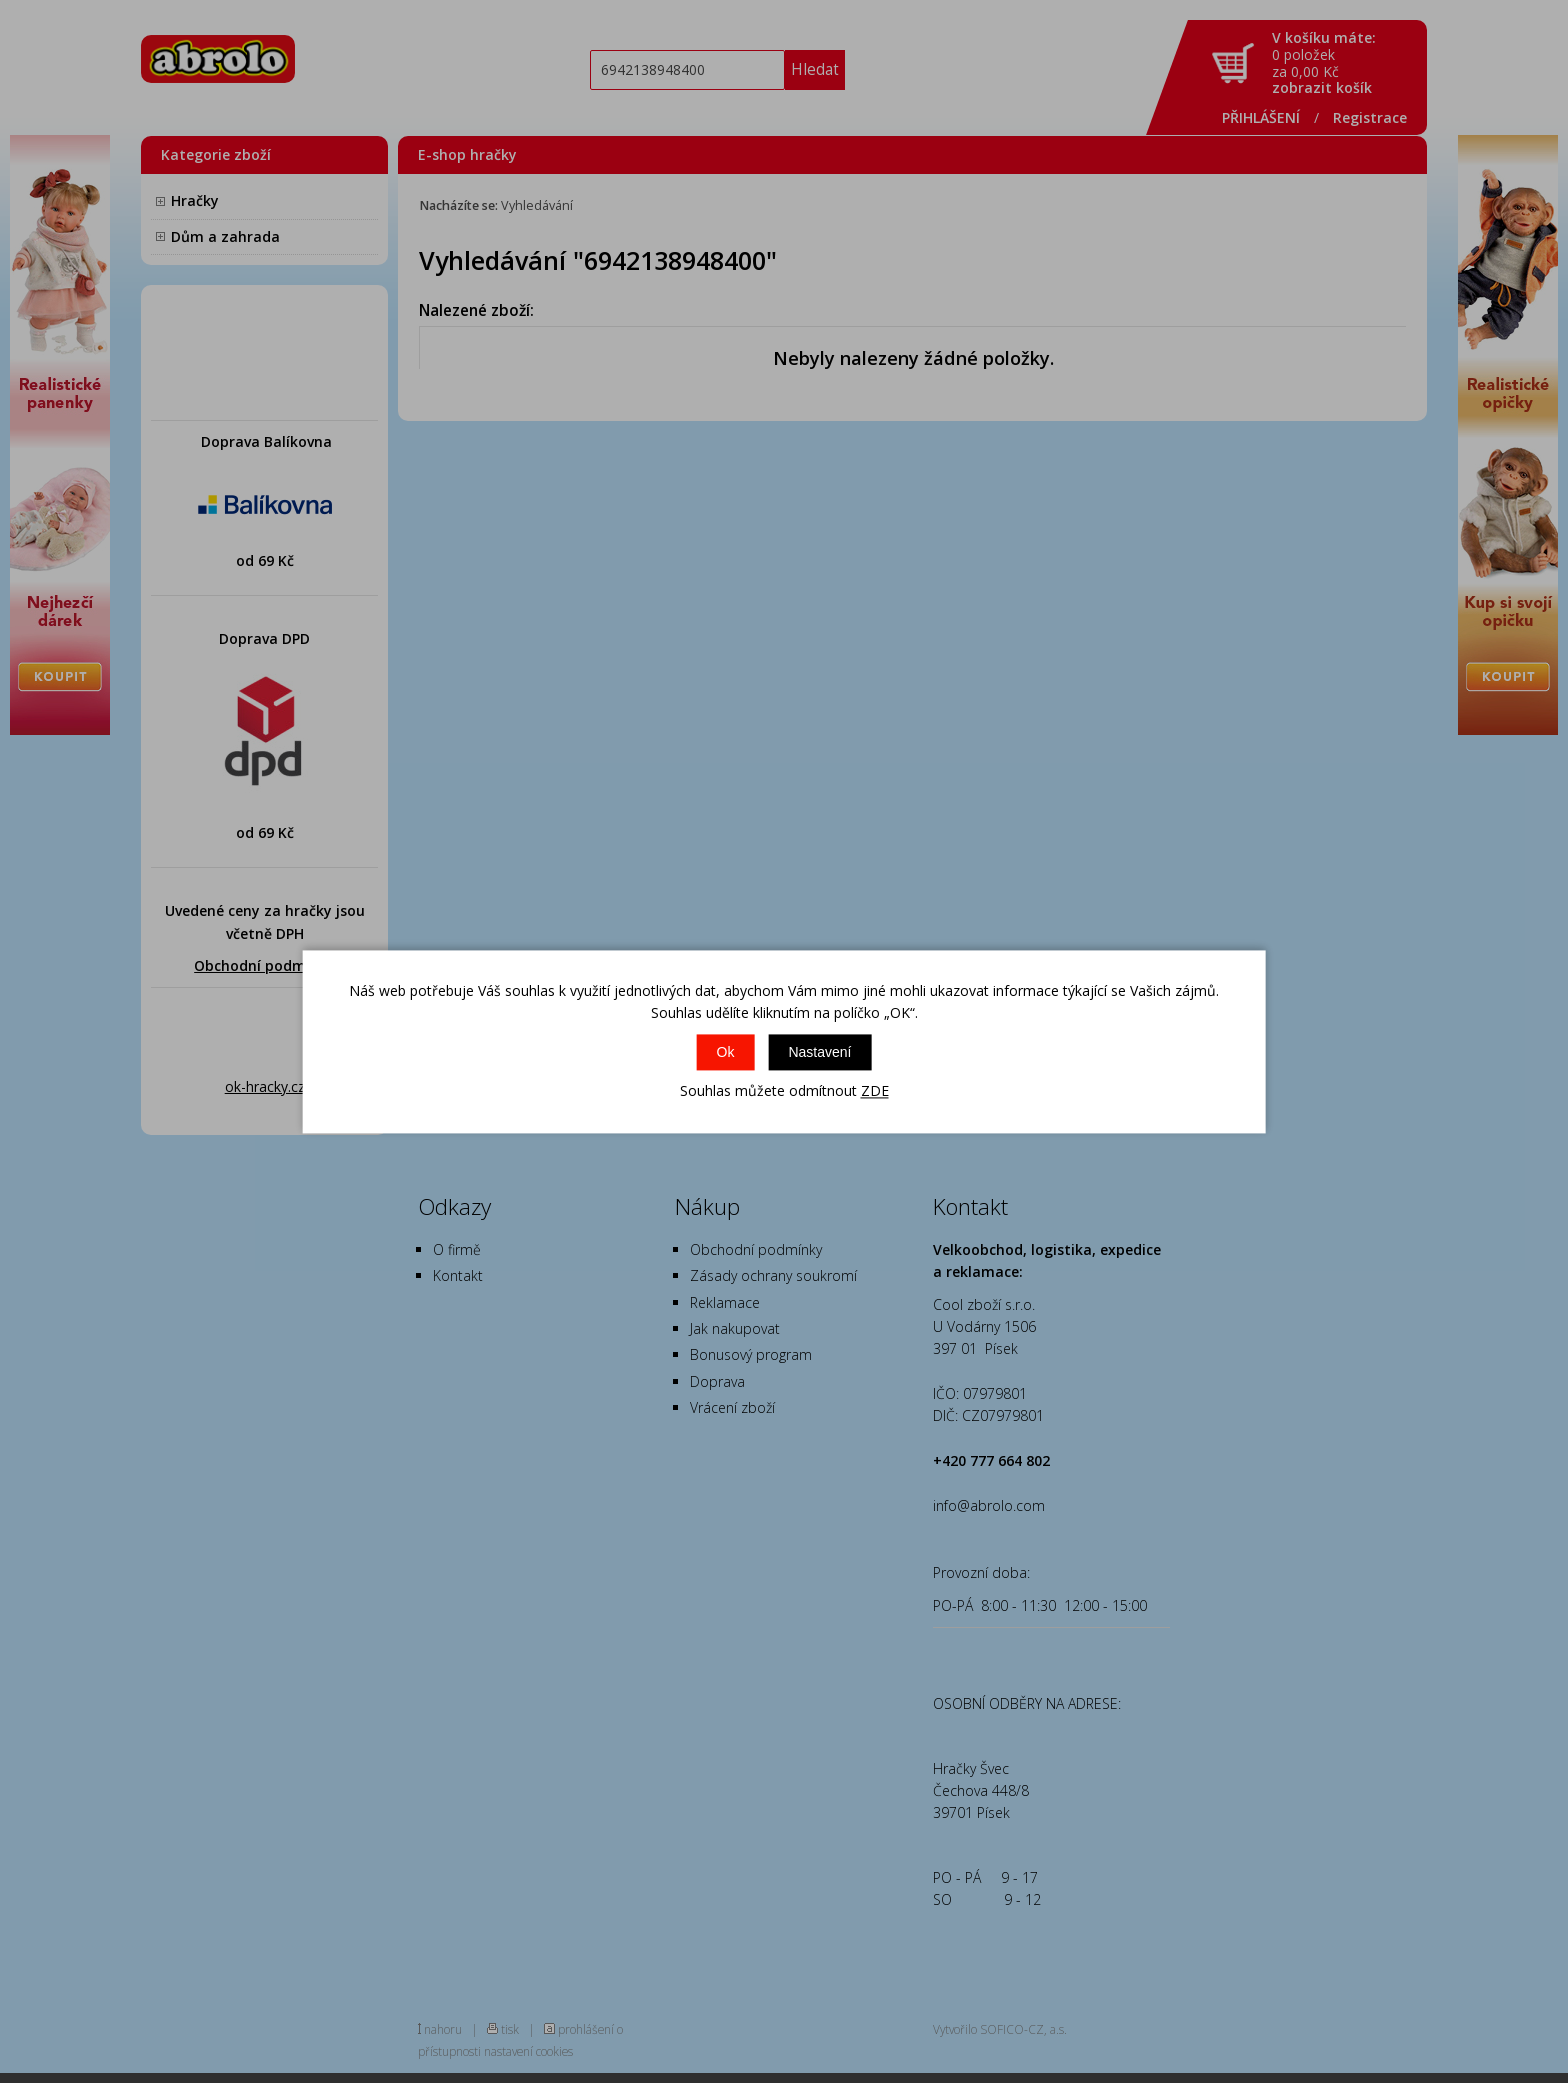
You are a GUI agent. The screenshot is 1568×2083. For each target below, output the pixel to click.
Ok (726, 1053)
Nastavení (819, 1053)
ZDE (875, 1091)
